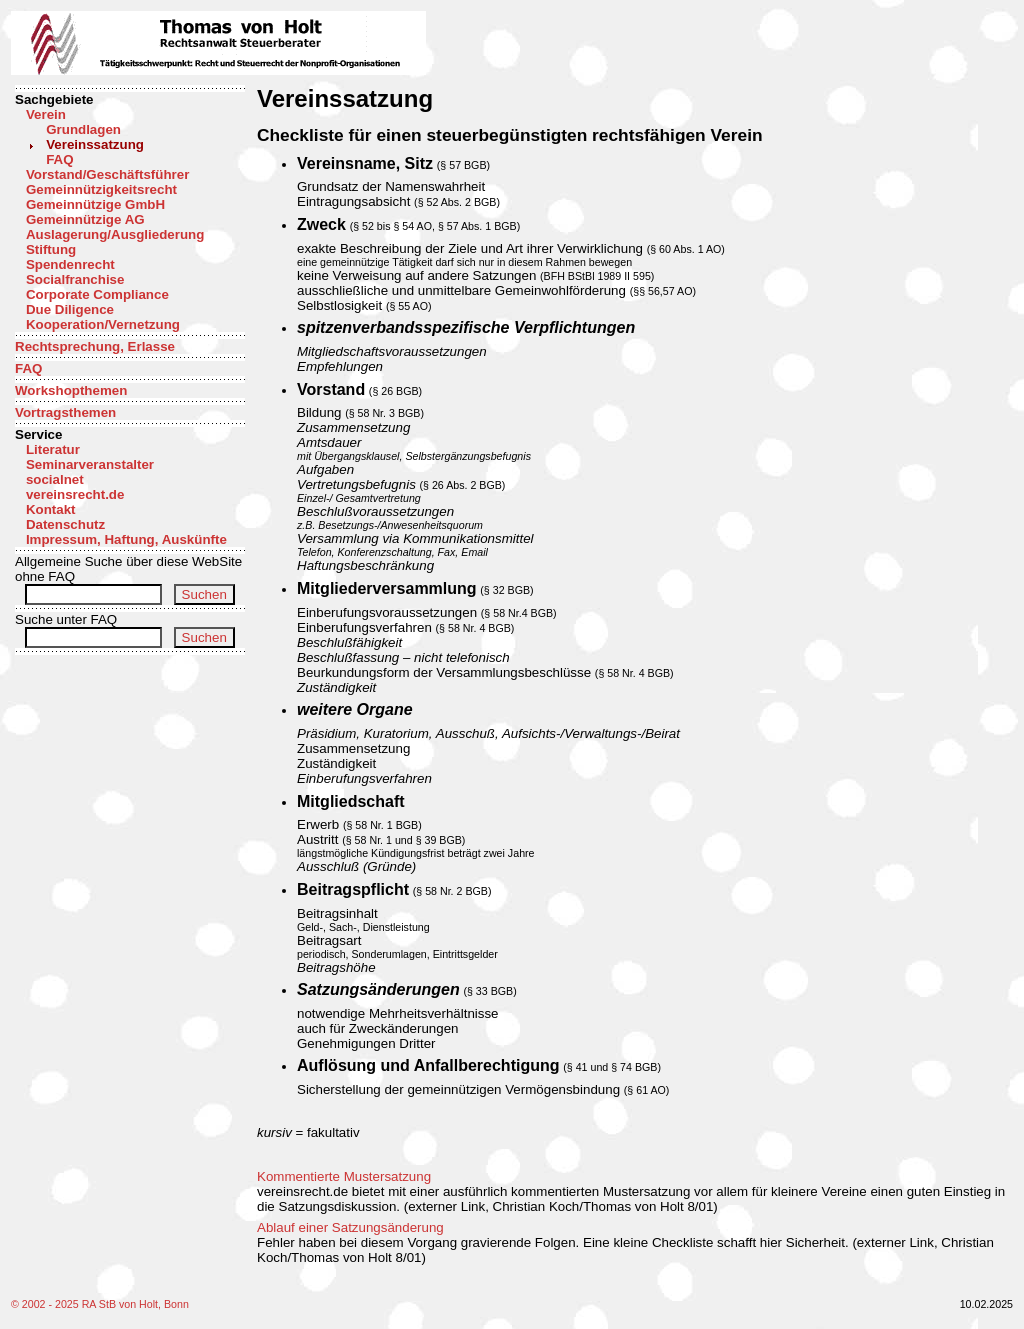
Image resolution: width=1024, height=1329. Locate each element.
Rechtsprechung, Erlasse (95, 346)
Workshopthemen (71, 390)
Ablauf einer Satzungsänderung (350, 1227)
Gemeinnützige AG (85, 219)
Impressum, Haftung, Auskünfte (126, 539)
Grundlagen (83, 129)
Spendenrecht (70, 264)
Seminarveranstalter (90, 464)
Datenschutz (65, 524)
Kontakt (51, 509)
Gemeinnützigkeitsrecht (101, 189)
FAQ (59, 159)
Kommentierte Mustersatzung (344, 1176)
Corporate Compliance (97, 294)
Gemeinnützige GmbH (95, 204)
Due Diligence (70, 309)
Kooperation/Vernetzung (103, 324)
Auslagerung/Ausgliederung (115, 234)
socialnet (55, 479)
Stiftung (51, 249)
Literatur (53, 449)
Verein (46, 114)
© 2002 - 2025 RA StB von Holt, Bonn (100, 1304)
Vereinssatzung (95, 144)
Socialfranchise (75, 279)
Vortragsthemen (65, 412)
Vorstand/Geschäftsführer (107, 174)
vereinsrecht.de (75, 494)
